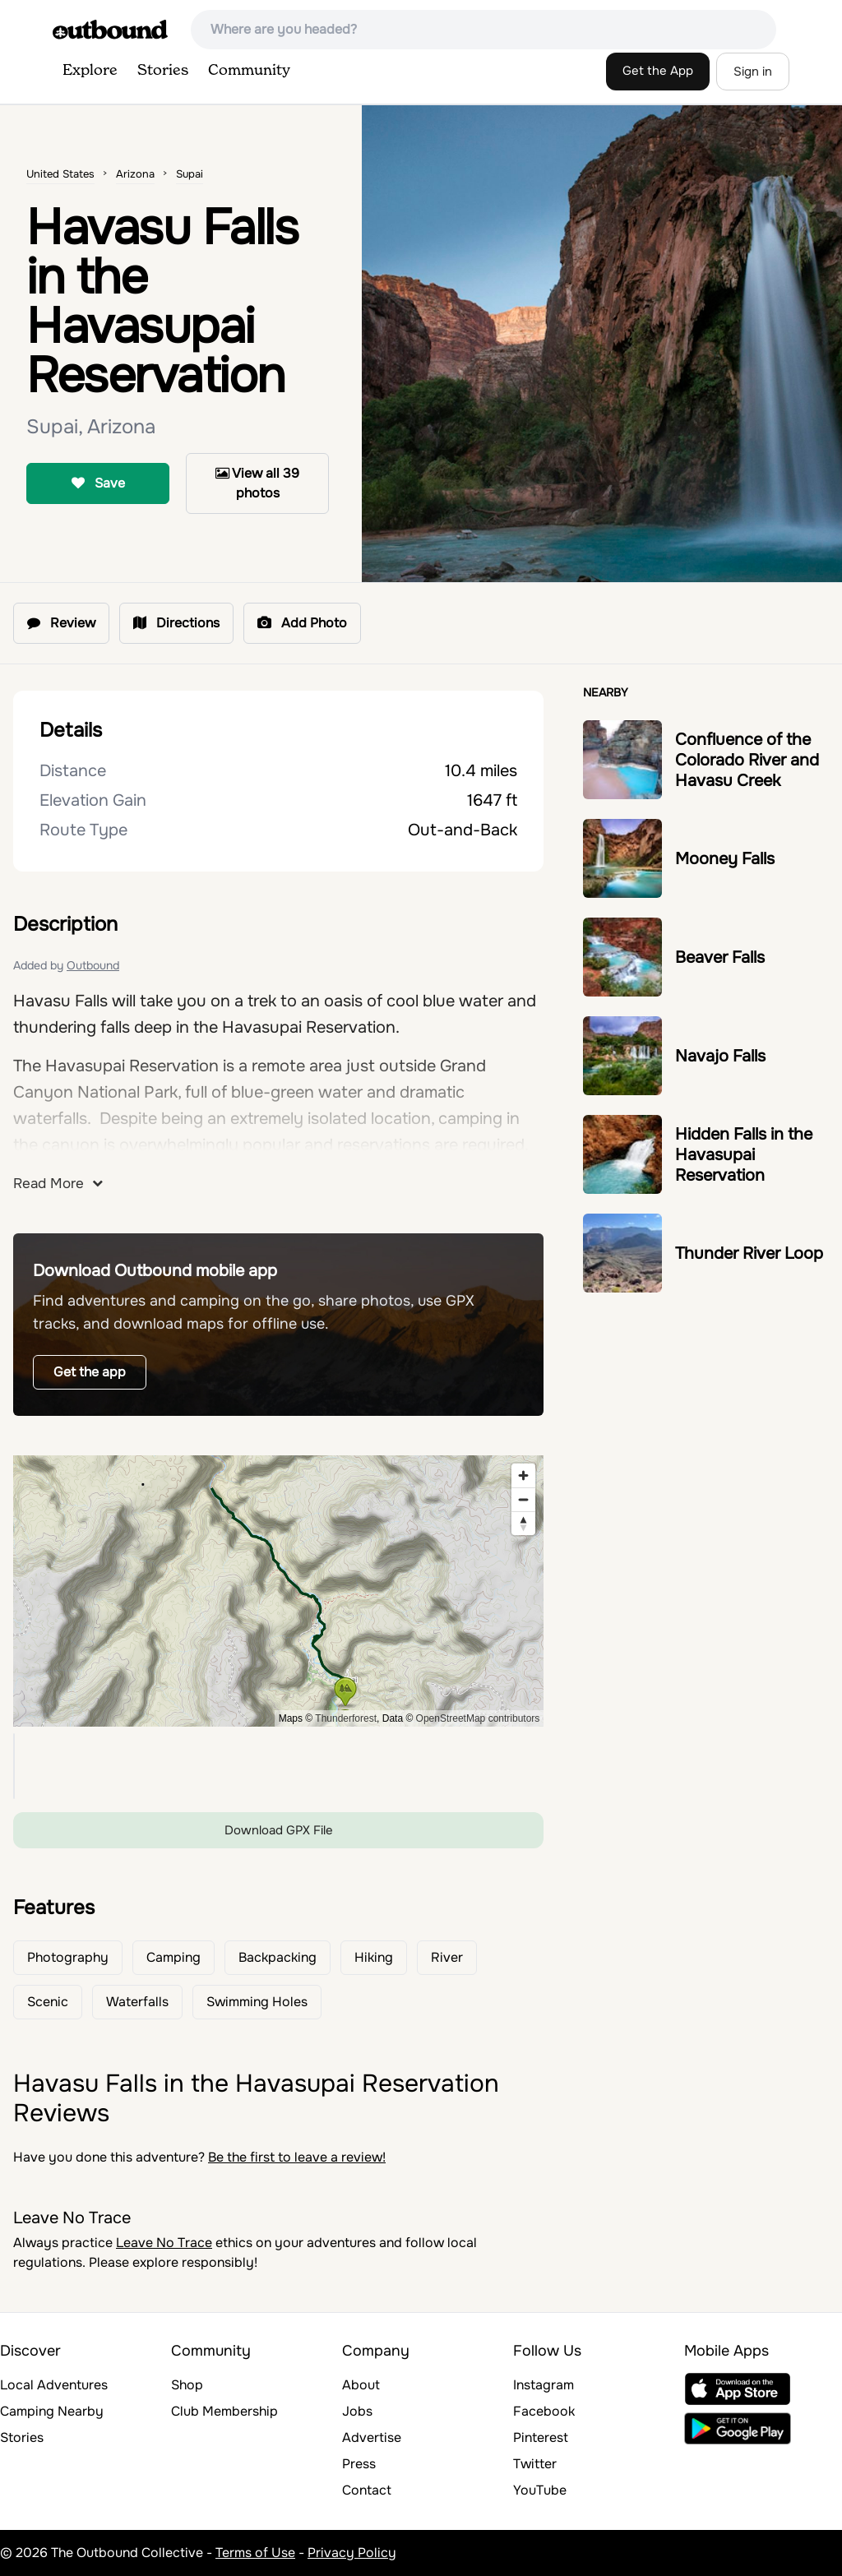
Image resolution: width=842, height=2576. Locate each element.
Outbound (93, 965)
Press (359, 2463)
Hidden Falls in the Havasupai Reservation (743, 1155)
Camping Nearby (52, 2411)
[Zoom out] (523, 1499)
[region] (278, 1591)
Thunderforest (346, 1718)
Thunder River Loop (749, 1253)
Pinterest (540, 2437)
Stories (162, 70)
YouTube (540, 2490)
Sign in (752, 71)
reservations (383, 1145)
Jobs (357, 2411)
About (361, 2384)
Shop (187, 2384)
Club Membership (224, 2411)
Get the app (89, 1371)
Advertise (371, 2437)
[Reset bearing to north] (523, 1523)
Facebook (544, 2411)
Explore (90, 70)
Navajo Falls (720, 1056)
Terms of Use (255, 2552)
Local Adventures (54, 2384)
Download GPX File (278, 1830)
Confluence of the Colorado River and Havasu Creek (747, 760)
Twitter (535, 2463)
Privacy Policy (352, 2552)
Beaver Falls (720, 957)
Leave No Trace (164, 2242)
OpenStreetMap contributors (478, 1718)
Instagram (543, 2384)
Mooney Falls (725, 859)
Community (249, 70)
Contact (366, 2490)
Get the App (657, 70)
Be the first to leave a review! (297, 2157)
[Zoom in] (523, 1475)
